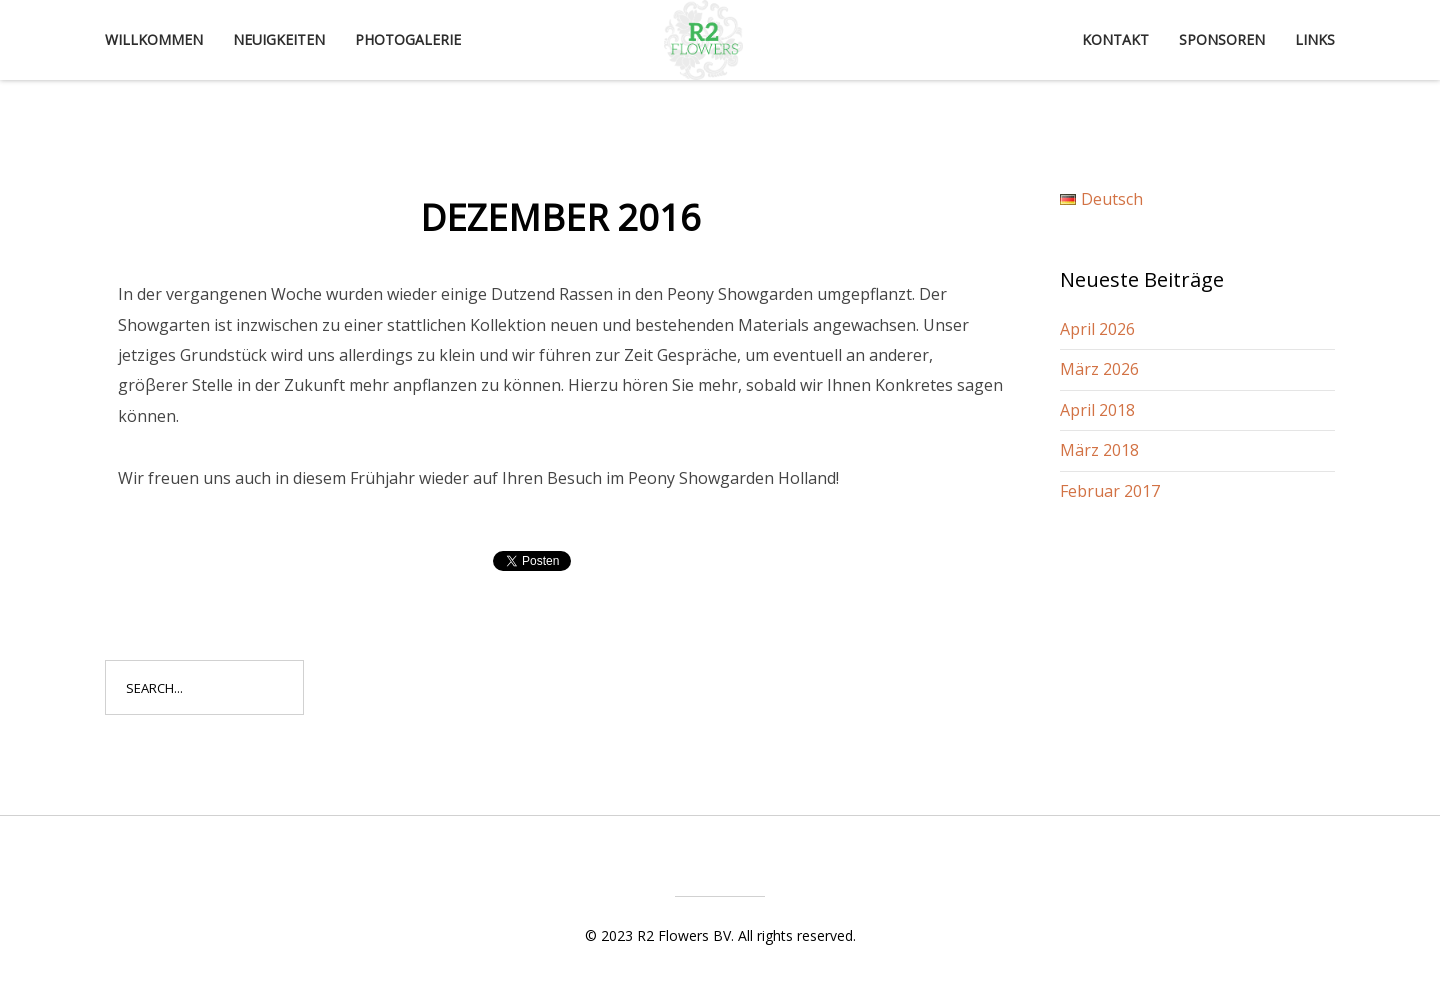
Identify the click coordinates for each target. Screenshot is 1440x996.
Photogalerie (408, 39)
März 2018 (1099, 450)
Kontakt (1115, 39)
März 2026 (1099, 369)
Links (1315, 39)
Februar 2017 (1110, 491)
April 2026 (1097, 329)
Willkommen (154, 39)
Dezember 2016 (560, 217)
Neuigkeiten (279, 39)
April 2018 (1097, 410)
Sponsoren (1222, 39)
